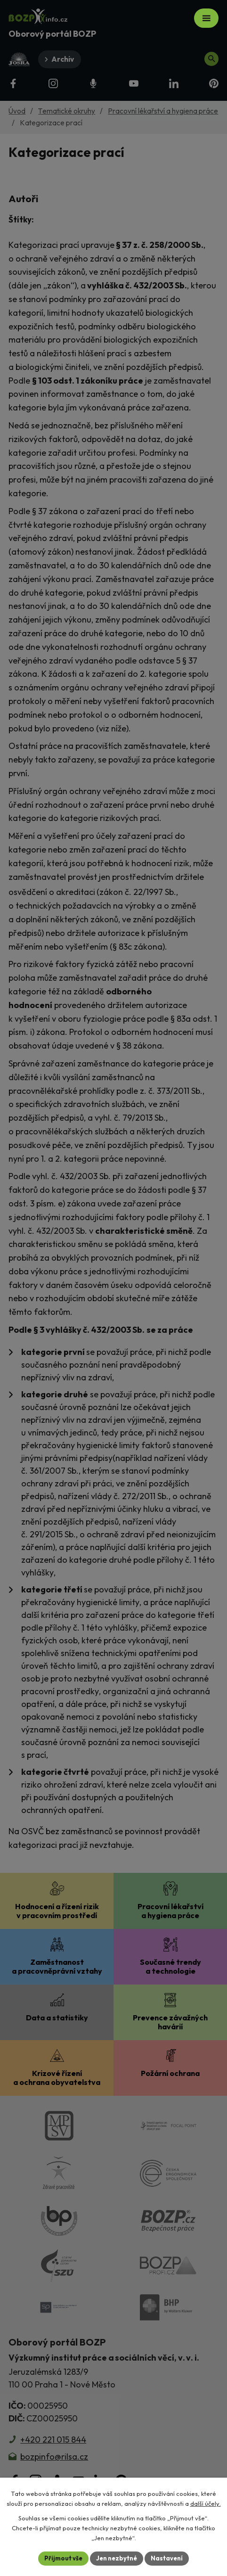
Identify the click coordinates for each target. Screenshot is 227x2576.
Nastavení (167, 2558)
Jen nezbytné (116, 2558)
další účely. (205, 2503)
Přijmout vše (63, 2558)
